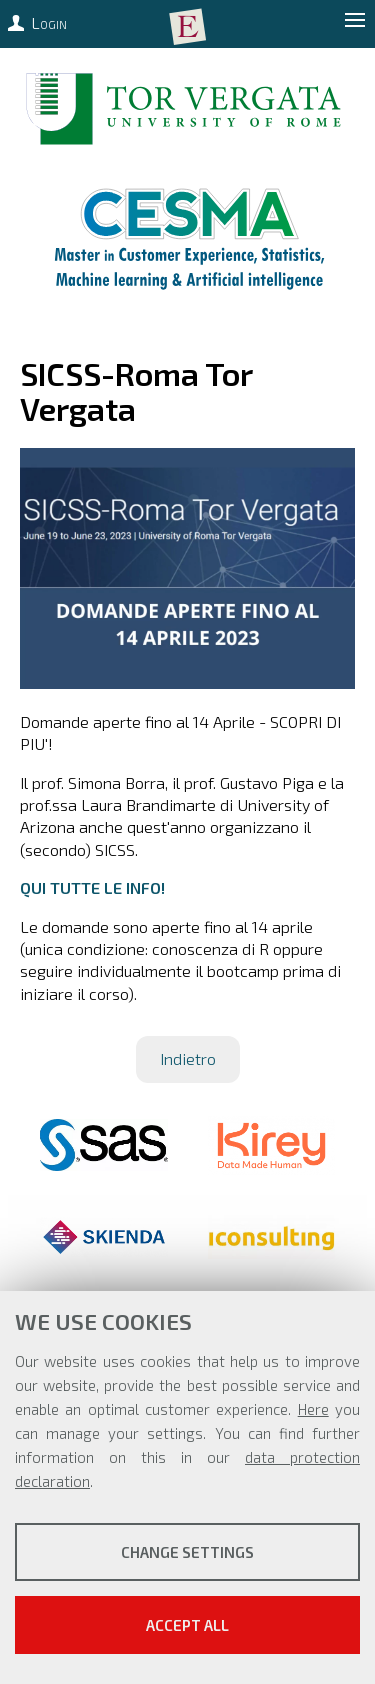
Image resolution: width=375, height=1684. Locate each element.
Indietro (188, 1058)
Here (313, 1409)
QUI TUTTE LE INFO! (92, 887)
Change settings (187, 1552)
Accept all (187, 1625)
